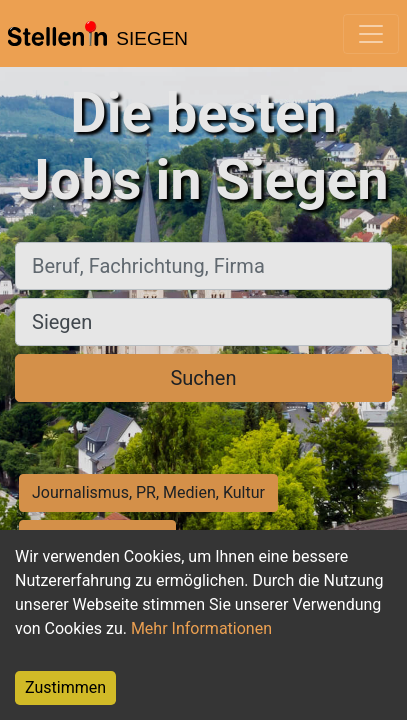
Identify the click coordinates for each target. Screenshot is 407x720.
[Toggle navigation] (371, 34)
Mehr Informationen (201, 628)
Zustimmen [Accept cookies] (65, 687)
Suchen (203, 378)
